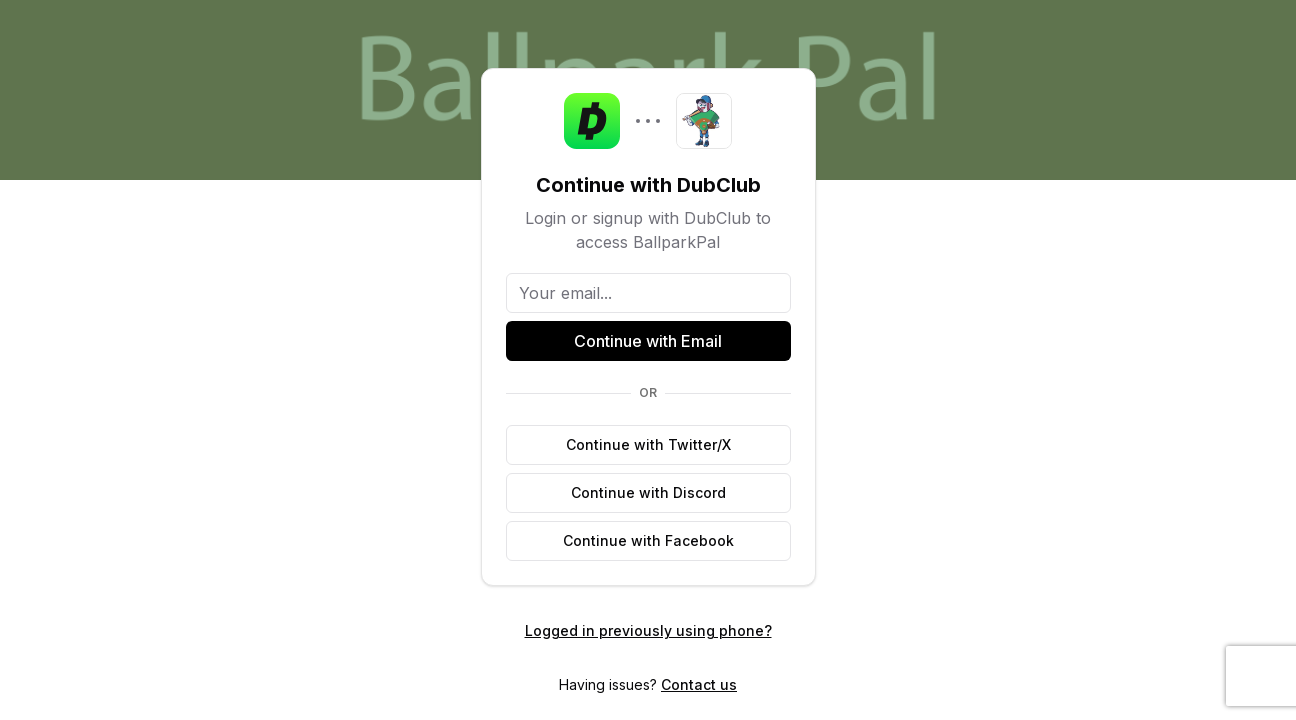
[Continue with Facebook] (648, 541)
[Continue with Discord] (648, 493)
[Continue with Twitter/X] (648, 445)
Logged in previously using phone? (648, 630)
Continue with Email (648, 341)
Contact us (699, 684)
